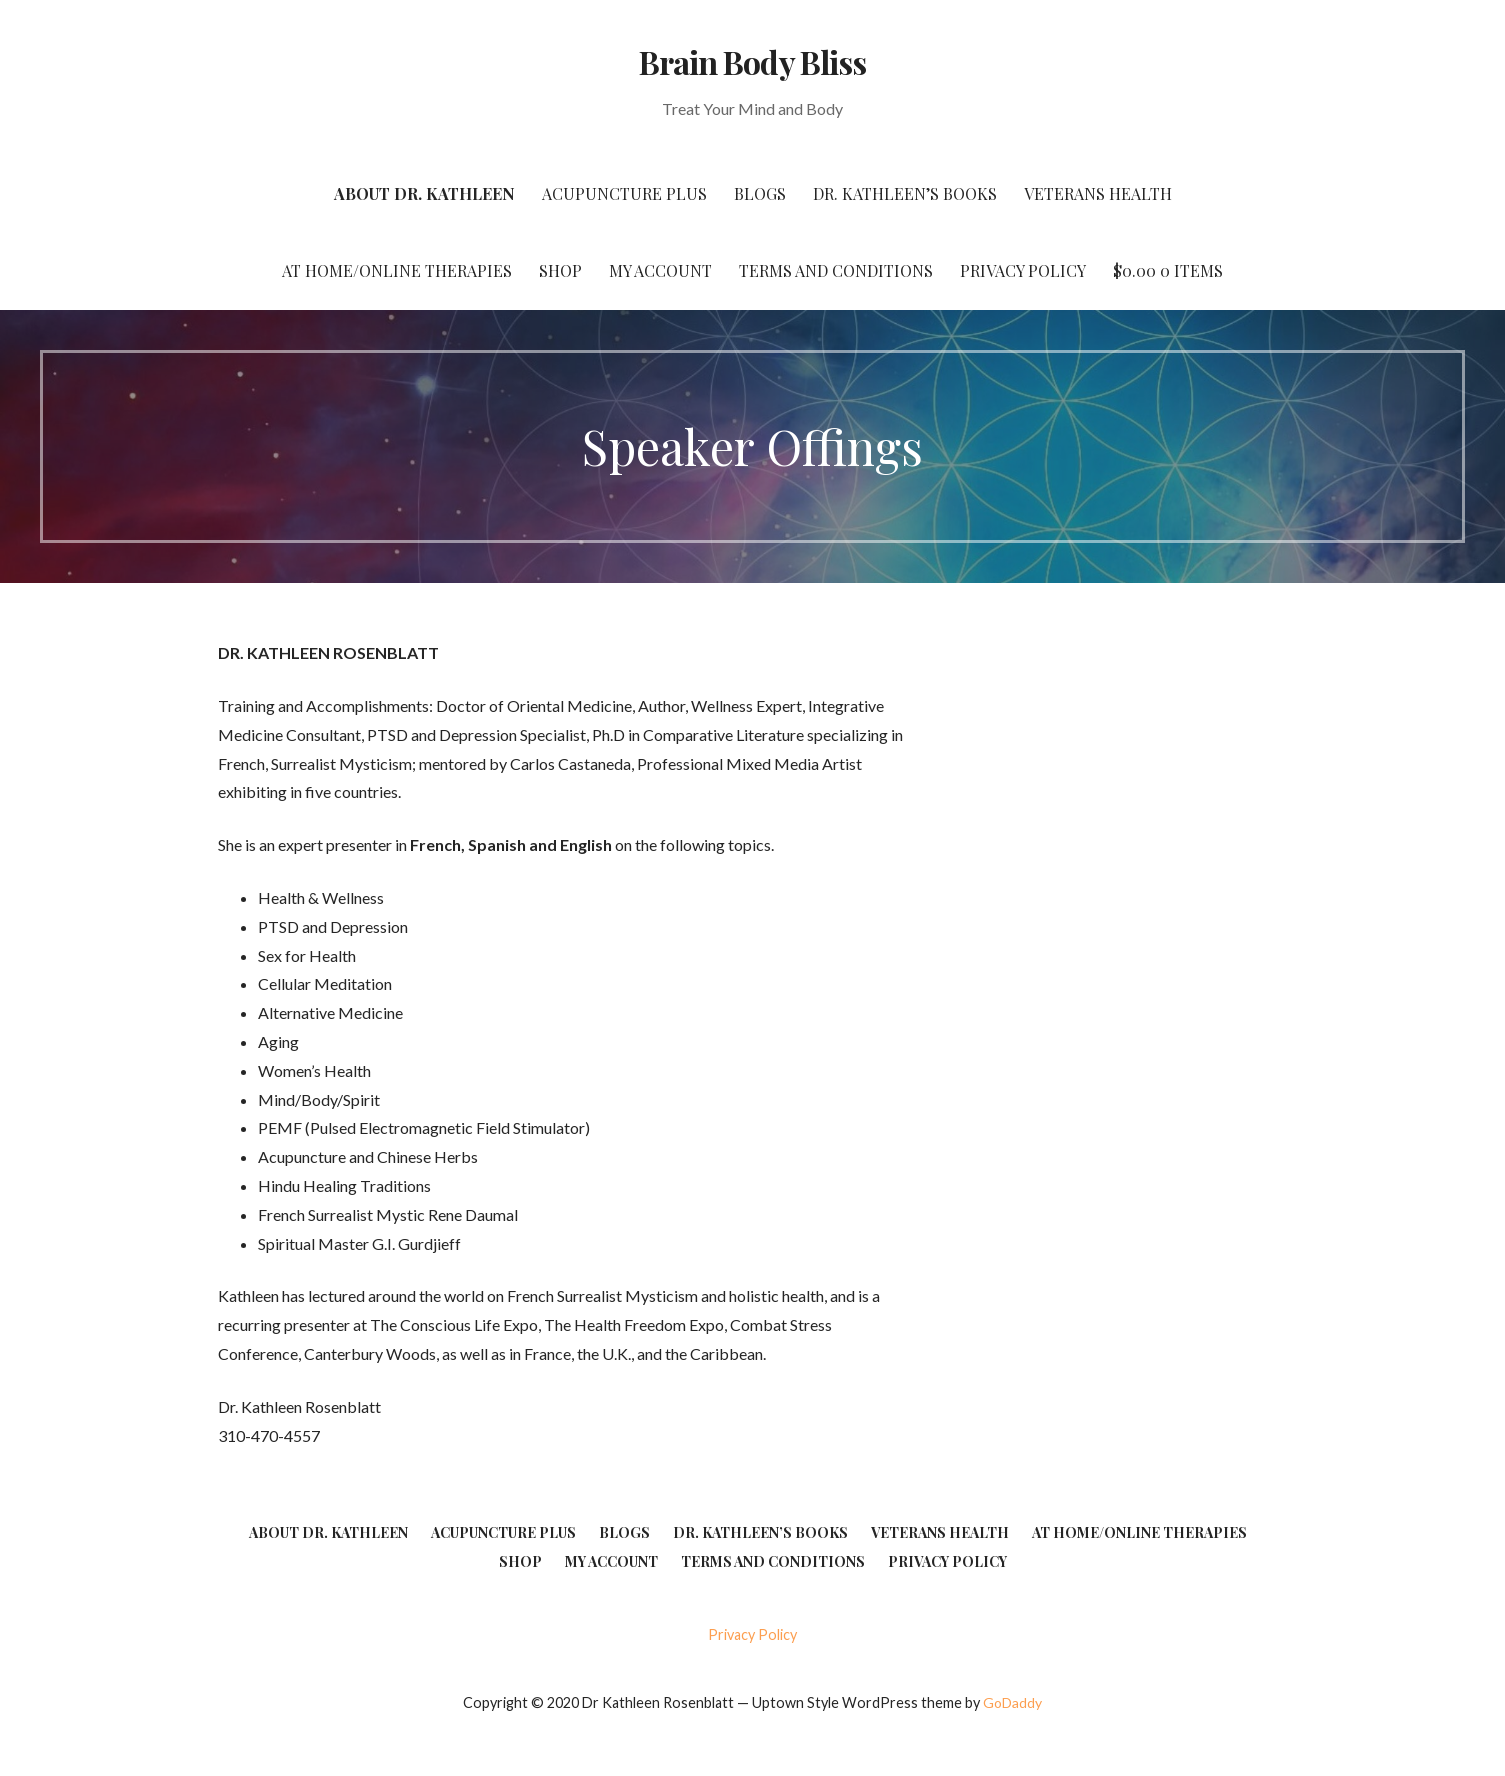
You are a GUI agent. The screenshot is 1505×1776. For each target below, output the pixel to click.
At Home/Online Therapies (397, 270)
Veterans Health (1098, 193)
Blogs (760, 193)
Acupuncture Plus (624, 193)
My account (660, 270)
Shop (560, 270)
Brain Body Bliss (752, 61)
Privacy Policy (1023, 270)
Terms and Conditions (836, 270)
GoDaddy (1012, 1702)
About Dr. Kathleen (424, 193)
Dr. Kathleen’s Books (905, 193)
